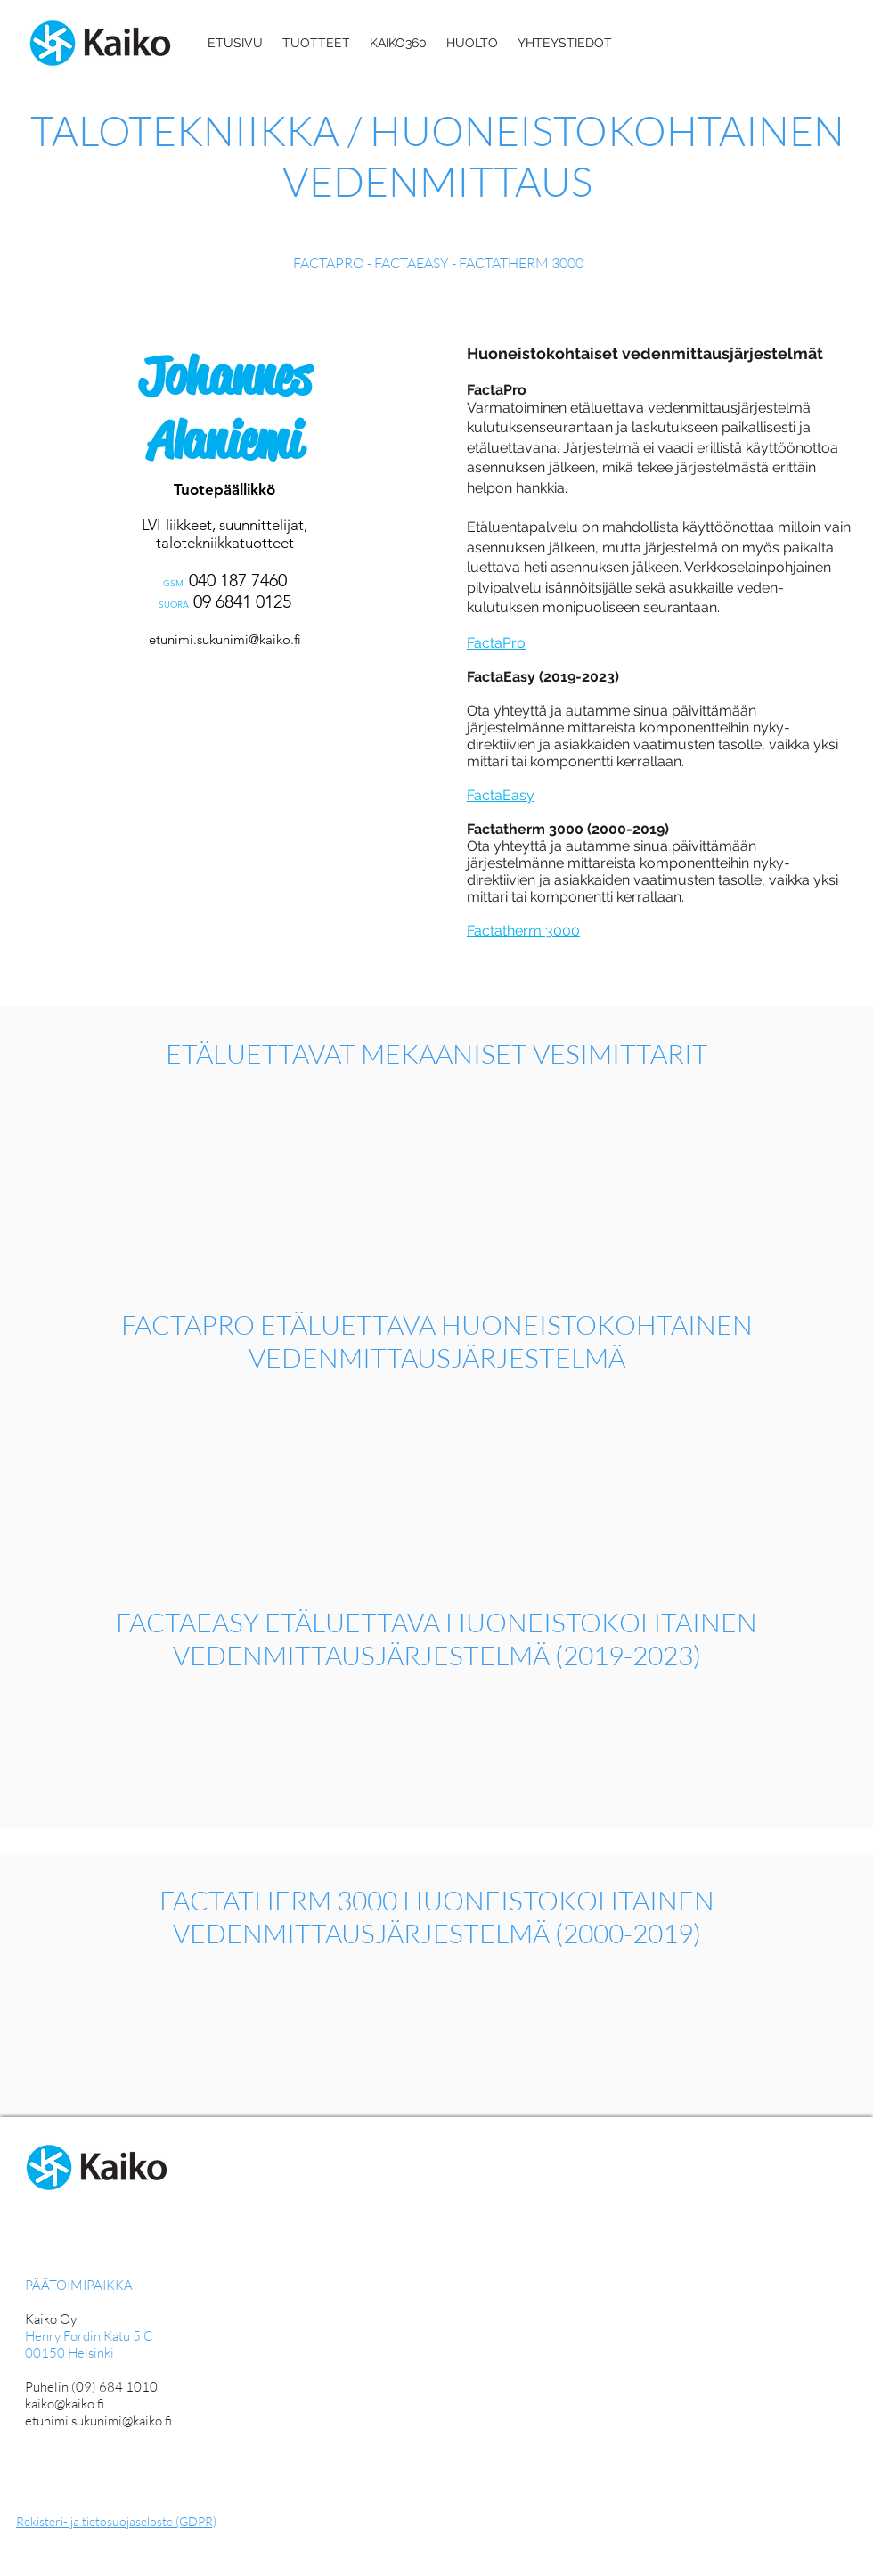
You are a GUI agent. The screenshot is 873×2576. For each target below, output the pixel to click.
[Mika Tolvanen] (218, 704)
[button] (316, 42)
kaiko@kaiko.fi (64, 2403)
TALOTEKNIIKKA (188, 130)
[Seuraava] (418, 518)
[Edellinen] (16, 518)
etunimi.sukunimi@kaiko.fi (225, 639)
